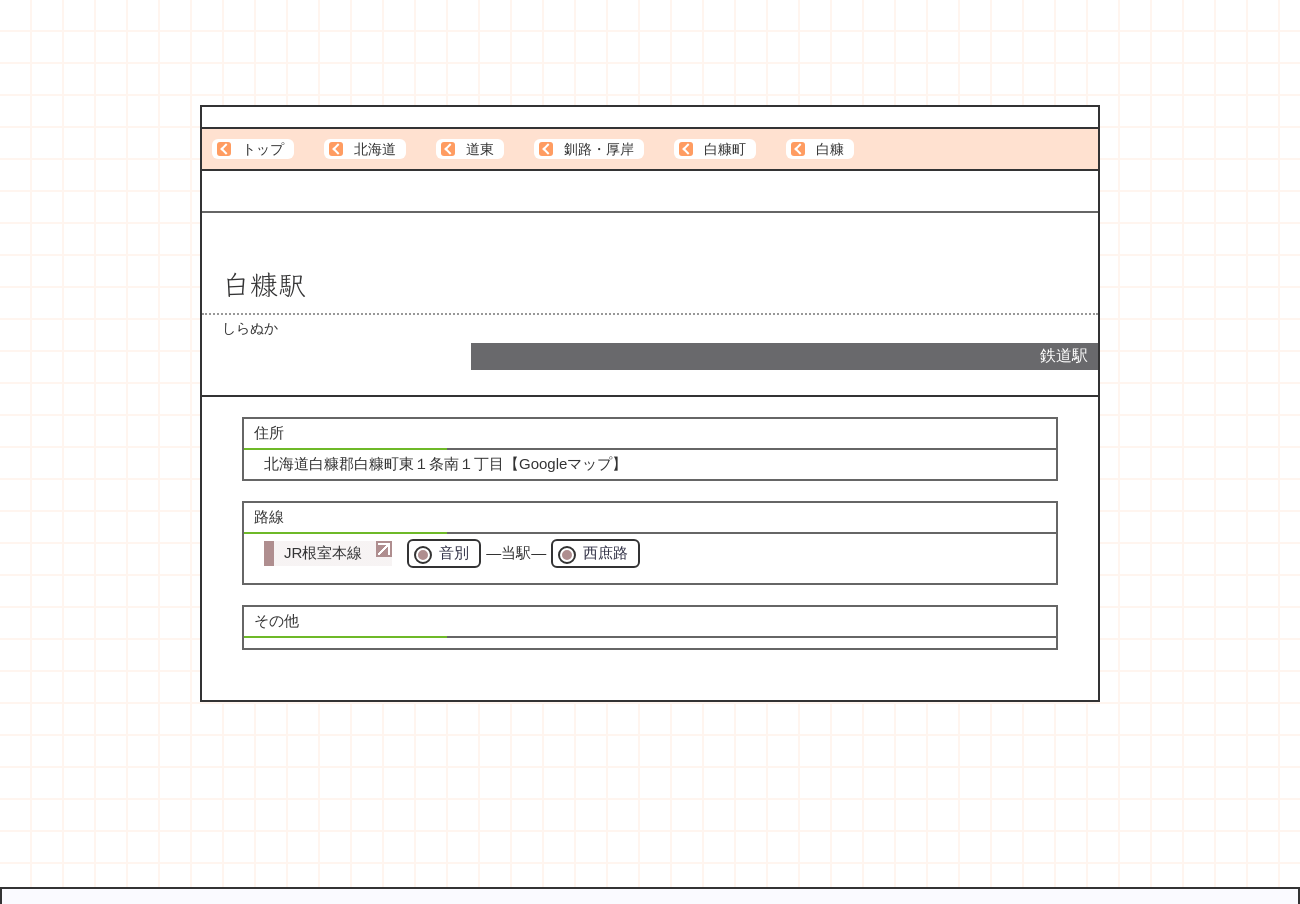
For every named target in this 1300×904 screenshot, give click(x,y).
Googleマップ (565, 463)
